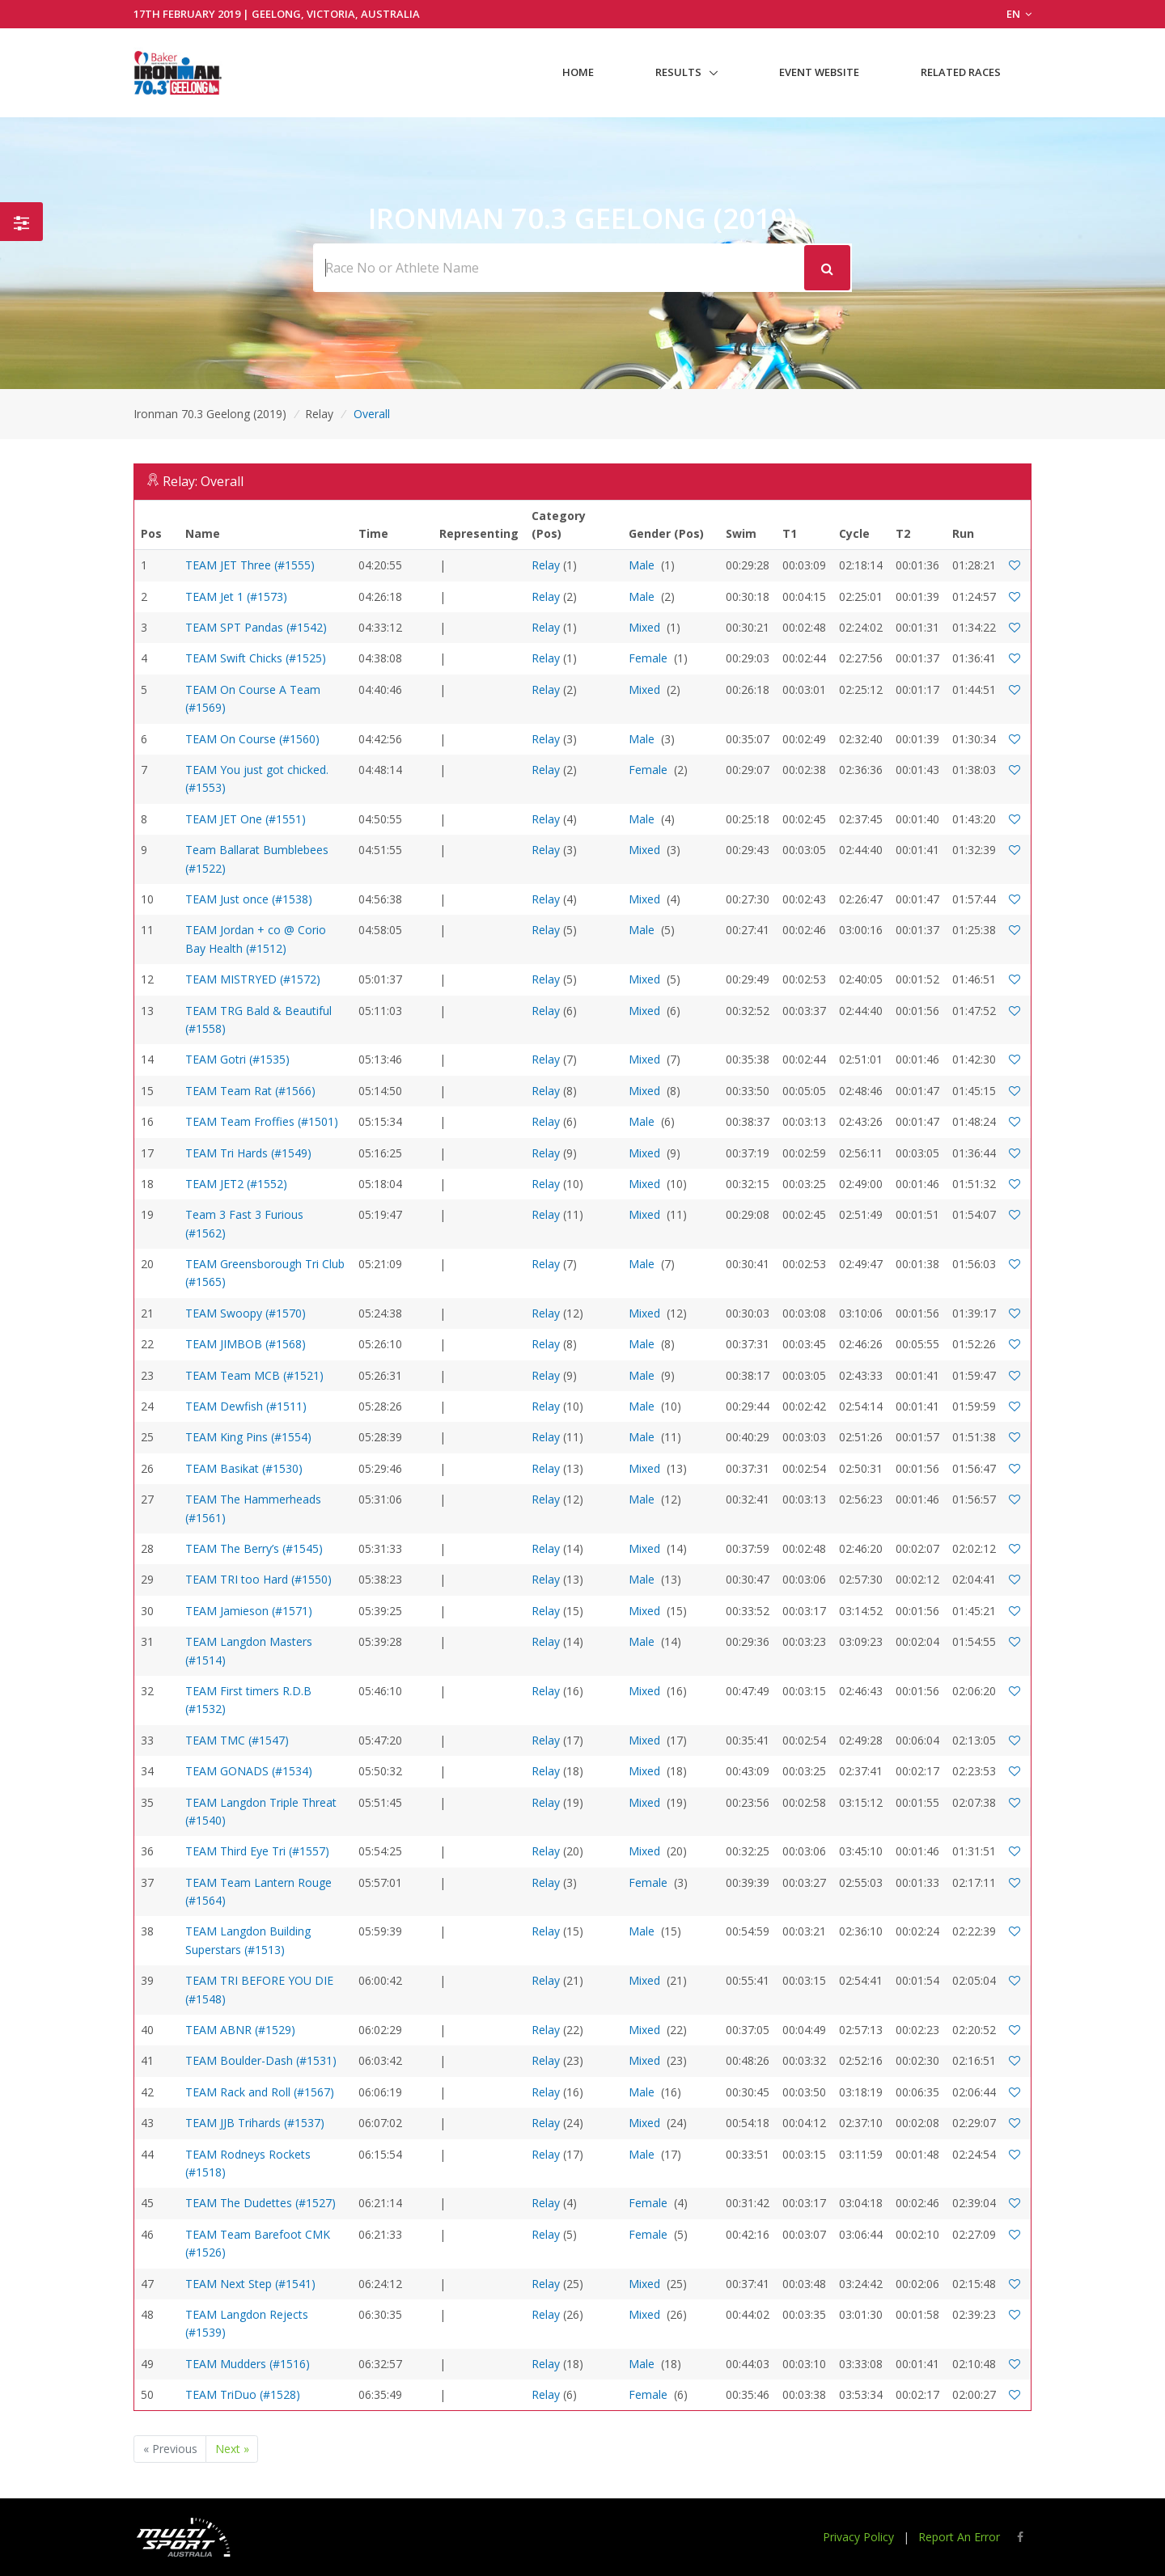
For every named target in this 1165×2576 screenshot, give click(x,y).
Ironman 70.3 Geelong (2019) (209, 413)
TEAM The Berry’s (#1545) (254, 1548)
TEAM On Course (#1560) (252, 739)
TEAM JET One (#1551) (245, 819)
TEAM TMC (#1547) (237, 1740)
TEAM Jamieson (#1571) (248, 1610)
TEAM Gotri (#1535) (237, 1059)
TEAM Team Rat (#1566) (250, 1090)
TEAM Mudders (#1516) (247, 2363)
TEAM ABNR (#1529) (240, 2029)
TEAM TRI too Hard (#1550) (258, 1579)
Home (578, 72)
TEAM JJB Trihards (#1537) (254, 2122)
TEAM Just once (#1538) (248, 899)
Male (642, 565)
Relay (546, 565)
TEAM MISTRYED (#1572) (252, 979)
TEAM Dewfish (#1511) (246, 1406)
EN (1019, 13)
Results (678, 72)
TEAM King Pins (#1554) (248, 1437)
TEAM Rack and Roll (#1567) (259, 2092)
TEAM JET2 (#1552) (236, 1183)
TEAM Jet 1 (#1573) (236, 596)
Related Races (961, 72)
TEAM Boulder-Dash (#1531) (261, 2060)
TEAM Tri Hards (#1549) (248, 1153)
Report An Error (959, 2536)
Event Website (819, 72)
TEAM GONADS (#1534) (248, 1771)
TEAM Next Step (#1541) (250, 2283)
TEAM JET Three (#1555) (250, 565)
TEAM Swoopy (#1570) (245, 1313)
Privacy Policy (858, 2536)
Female (648, 658)
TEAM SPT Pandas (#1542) (256, 627)
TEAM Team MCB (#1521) (254, 1375)
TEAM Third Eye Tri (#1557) (257, 1851)
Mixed (644, 627)
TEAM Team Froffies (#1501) (261, 1121)
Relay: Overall (203, 481)
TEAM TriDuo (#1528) (242, 2394)
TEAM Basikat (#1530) (244, 1468)
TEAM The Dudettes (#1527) (260, 2202)
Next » (232, 2448)
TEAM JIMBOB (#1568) (245, 1343)
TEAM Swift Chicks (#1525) (255, 658)
